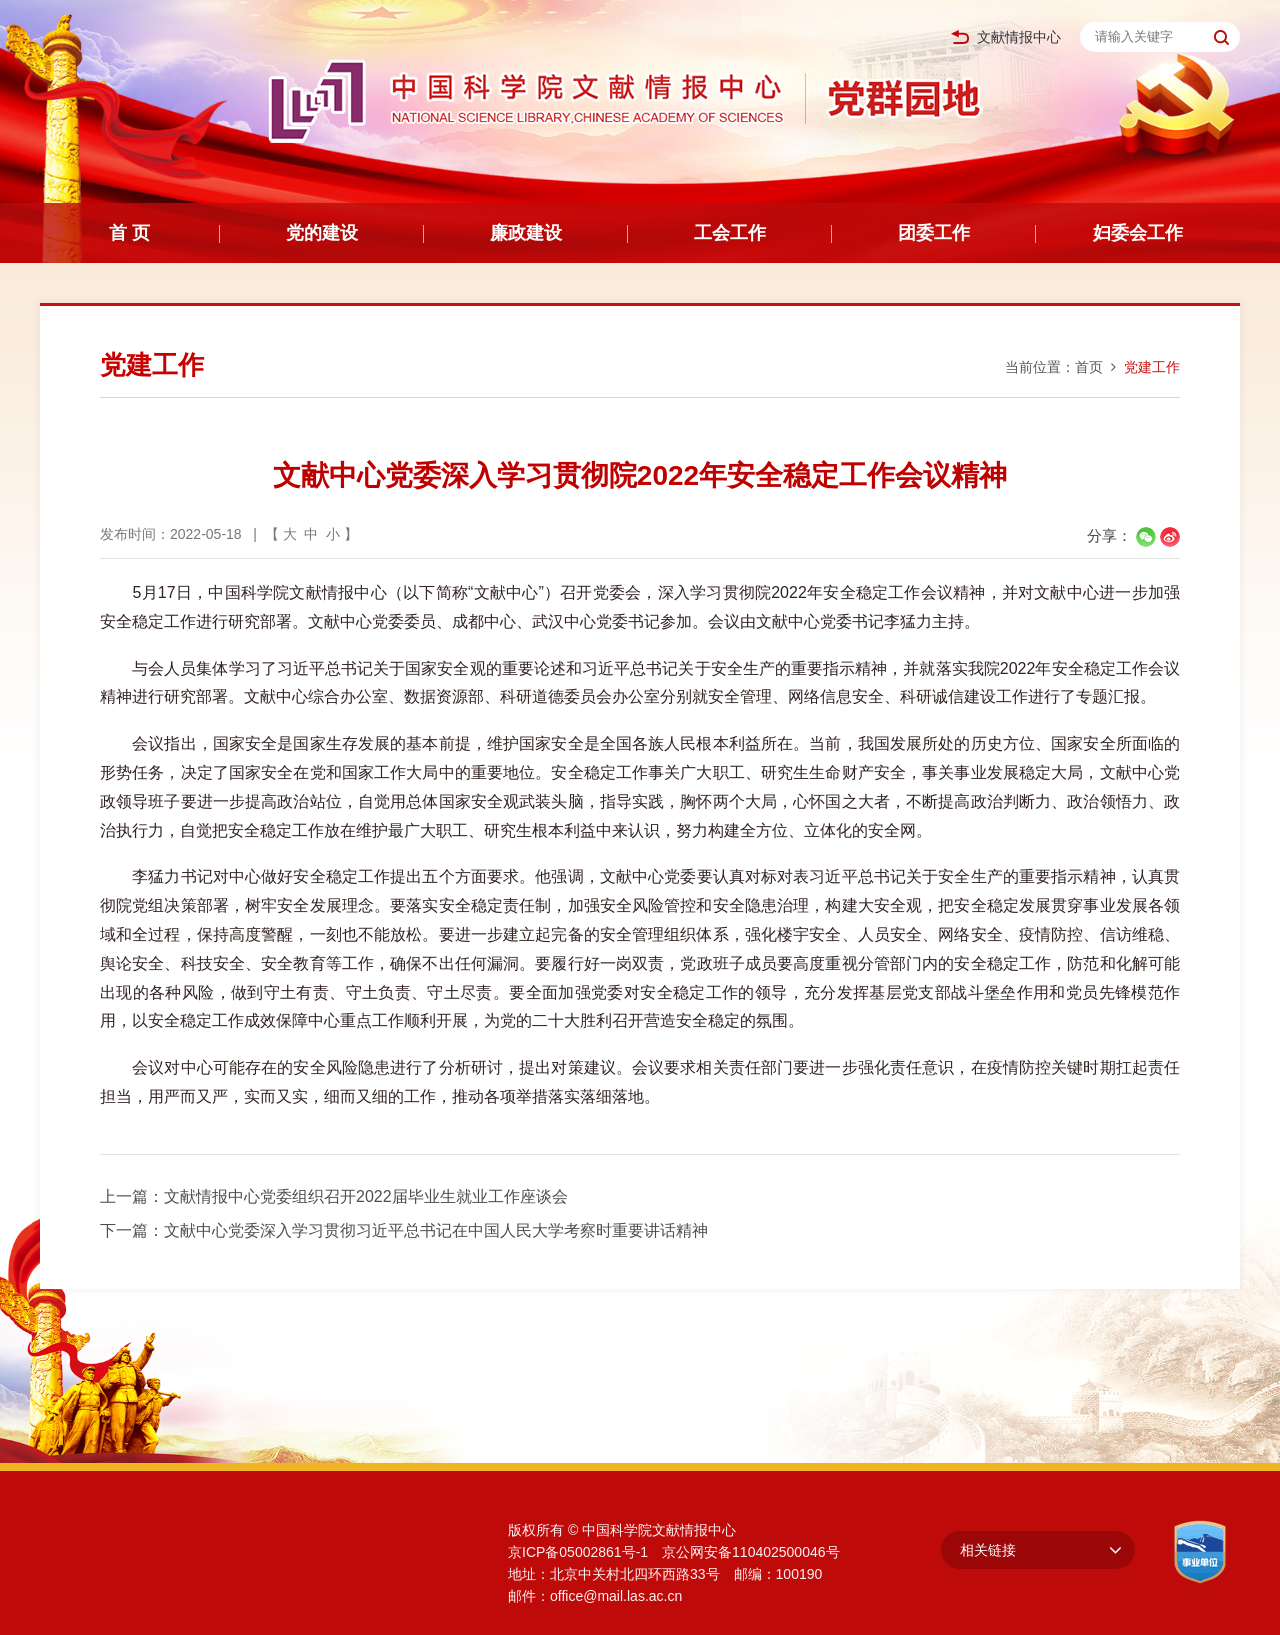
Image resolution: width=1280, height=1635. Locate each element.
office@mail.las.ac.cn (616, 1596)
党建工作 (1152, 367)
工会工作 (730, 233)
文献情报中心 (1006, 37)
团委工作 (934, 233)
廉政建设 (526, 233)
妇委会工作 (1138, 233)
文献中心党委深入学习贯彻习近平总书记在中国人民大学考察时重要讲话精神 (436, 1230)
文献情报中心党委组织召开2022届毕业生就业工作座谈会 (366, 1196)
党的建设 (322, 233)
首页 (1089, 367)
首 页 (129, 233)
